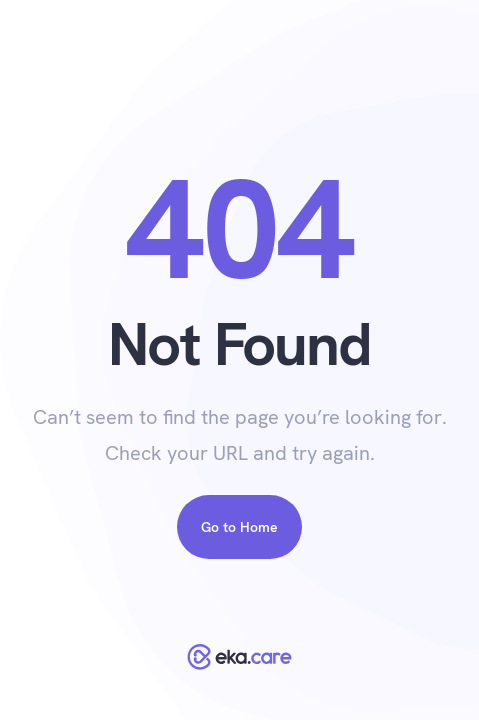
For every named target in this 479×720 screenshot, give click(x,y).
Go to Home (239, 527)
